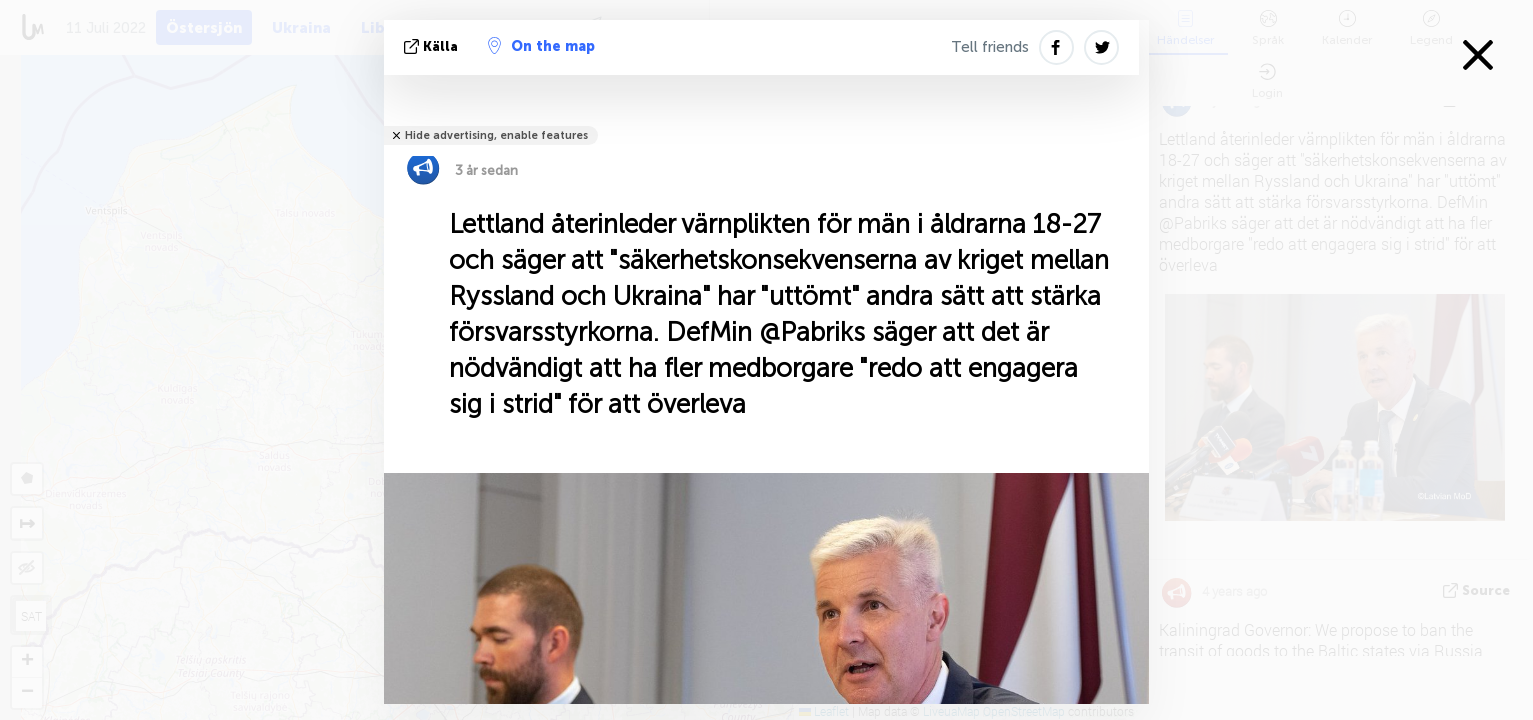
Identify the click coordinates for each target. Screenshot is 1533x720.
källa (433, 46)
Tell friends (990, 47)
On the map (541, 46)
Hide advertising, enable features (496, 135)
